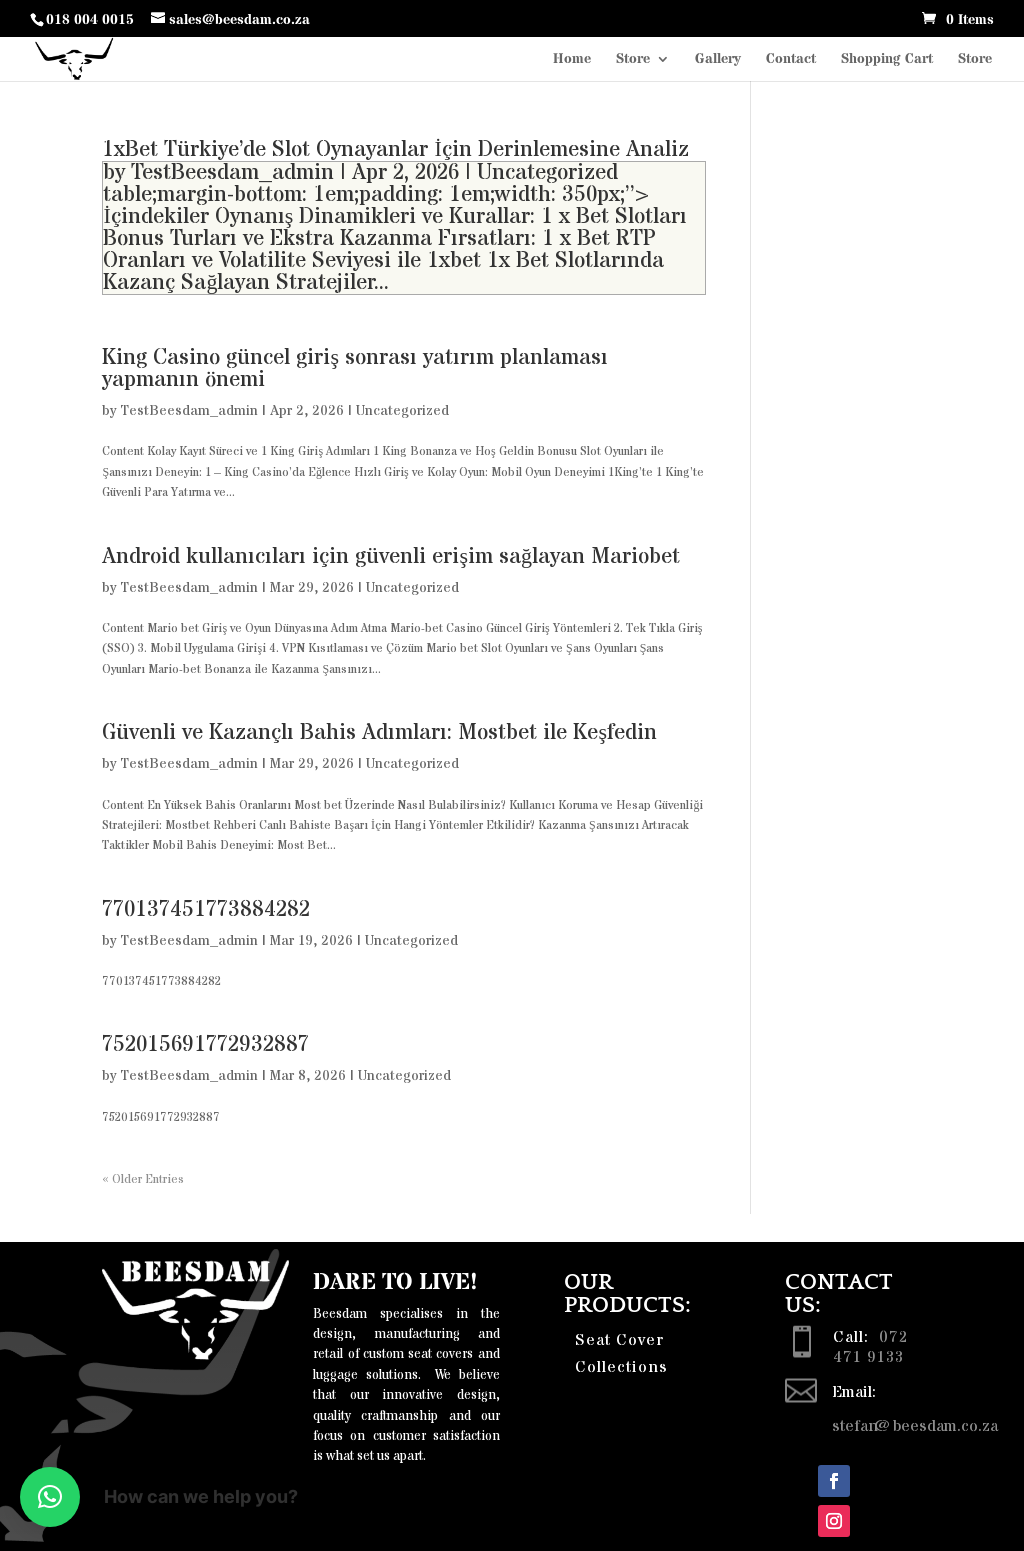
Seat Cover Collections (621, 1353)
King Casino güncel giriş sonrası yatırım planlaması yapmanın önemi (355, 369)
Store (633, 60)
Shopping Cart (887, 60)
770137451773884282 (206, 910)
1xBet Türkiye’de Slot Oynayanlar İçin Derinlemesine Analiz (395, 150)
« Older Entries (143, 1179)
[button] (50, 1497)
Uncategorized (547, 173)
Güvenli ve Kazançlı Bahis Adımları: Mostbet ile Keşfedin (379, 733)
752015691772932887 (205, 1045)
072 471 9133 (870, 1347)
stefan (855, 1426)
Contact (791, 60)
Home (572, 60)
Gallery (718, 60)
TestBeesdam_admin (232, 173)
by (117, 173)
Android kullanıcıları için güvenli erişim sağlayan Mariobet (391, 557)
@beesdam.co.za (938, 1426)
